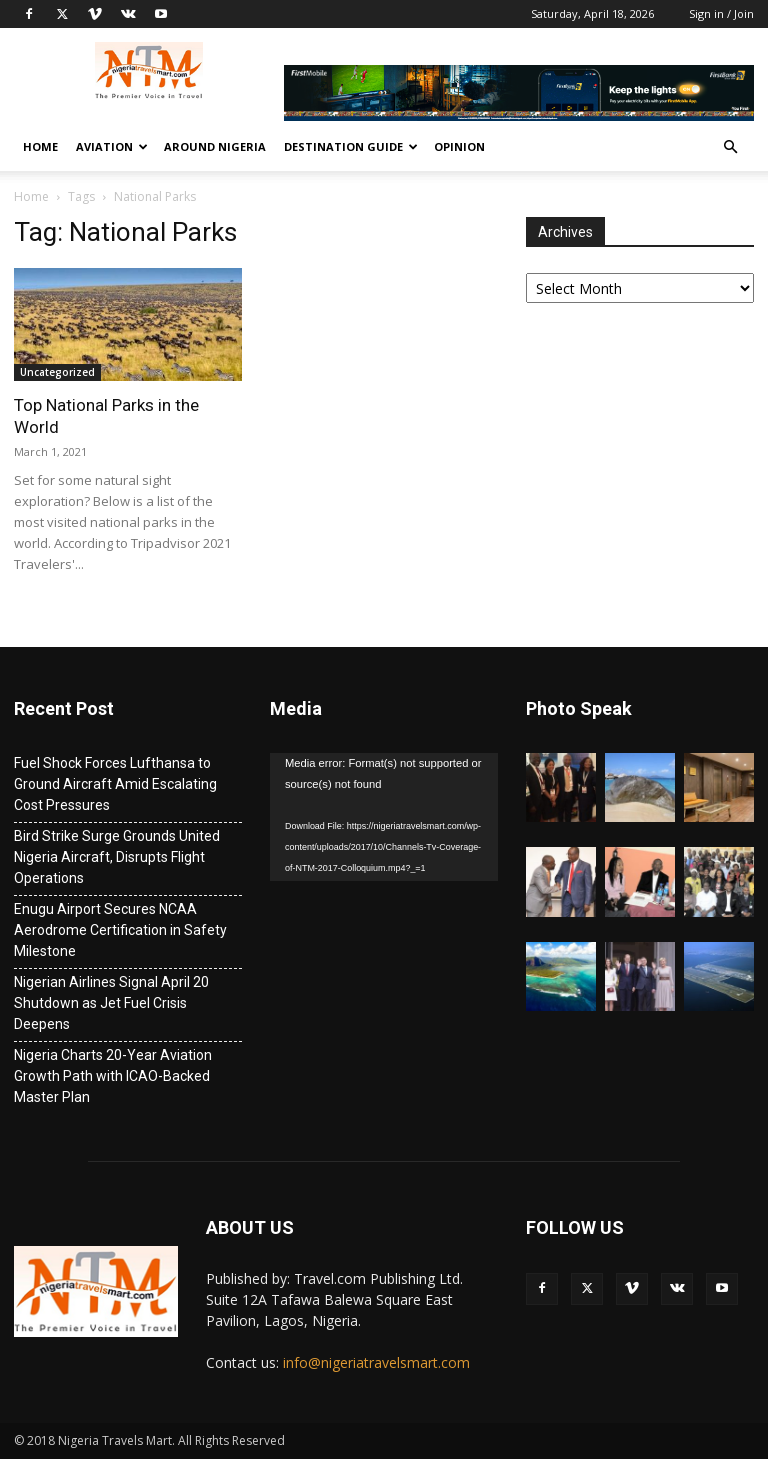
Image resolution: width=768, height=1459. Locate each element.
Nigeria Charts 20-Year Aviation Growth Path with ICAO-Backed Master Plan (113, 1076)
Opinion (459, 146)
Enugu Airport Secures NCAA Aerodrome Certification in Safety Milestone (120, 930)
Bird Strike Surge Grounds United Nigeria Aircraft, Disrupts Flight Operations (117, 857)
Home (40, 146)
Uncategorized (57, 372)
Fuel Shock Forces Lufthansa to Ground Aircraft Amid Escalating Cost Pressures (115, 784)
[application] (384, 817)
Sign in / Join (721, 13)
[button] (730, 147)
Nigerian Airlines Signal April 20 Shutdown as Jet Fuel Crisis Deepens (111, 1003)
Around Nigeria (215, 146)
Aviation (112, 146)
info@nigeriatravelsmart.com (376, 1362)
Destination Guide (351, 146)
